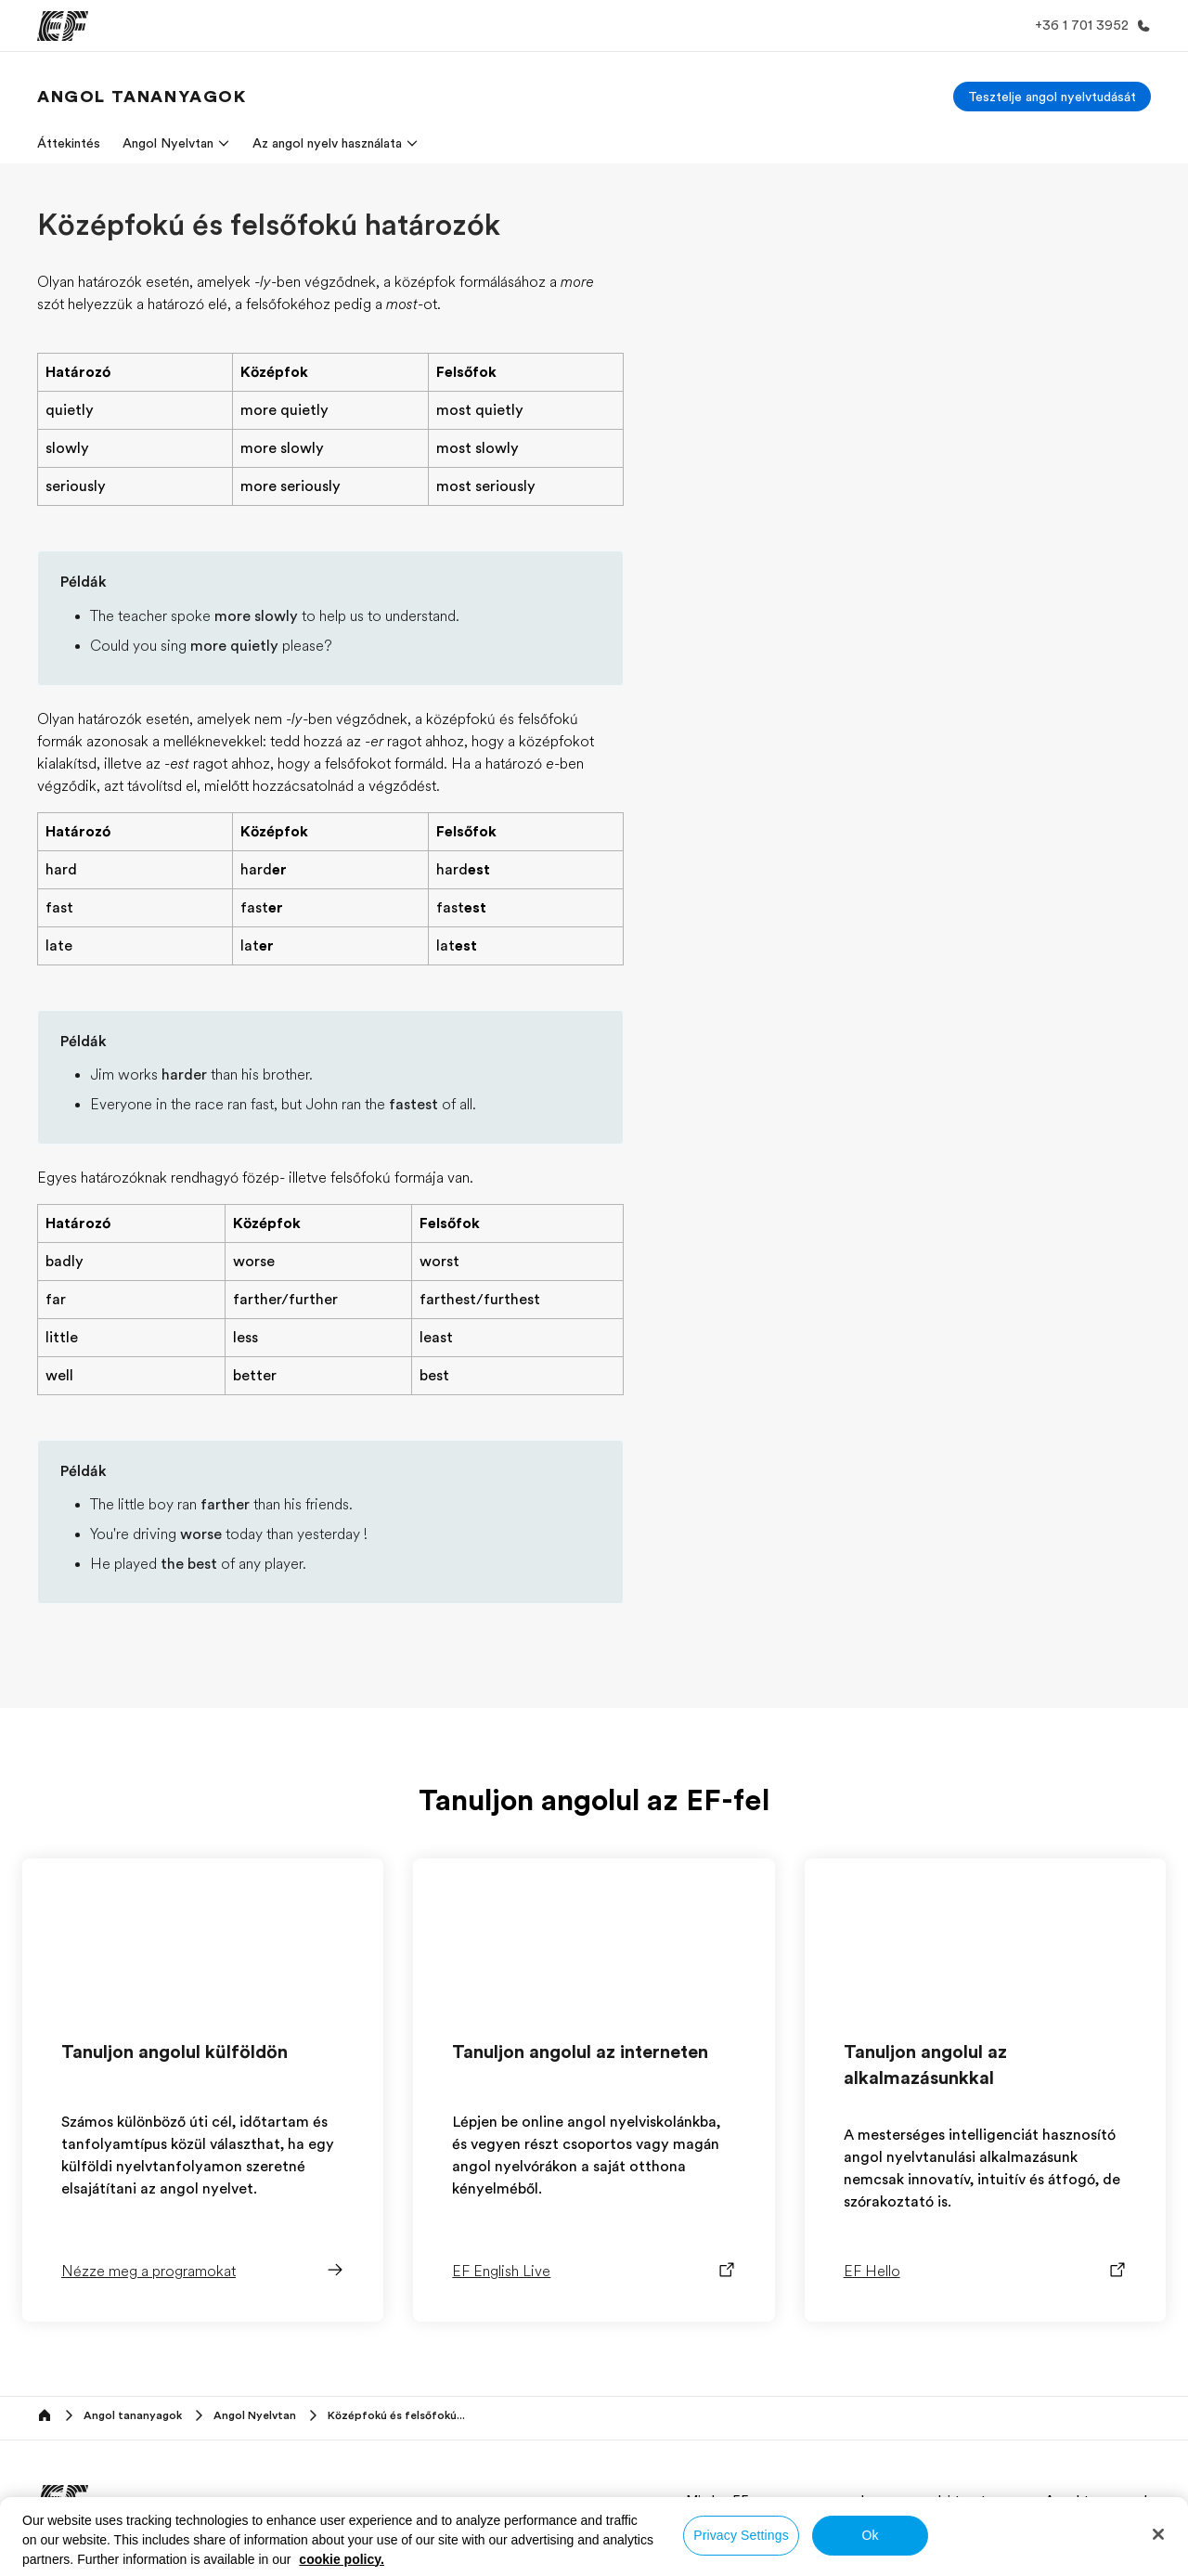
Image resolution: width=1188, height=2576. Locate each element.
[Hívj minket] (1089, 25)
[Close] (1158, 2534)
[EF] (62, 26)
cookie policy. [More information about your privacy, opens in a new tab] (341, 2559)
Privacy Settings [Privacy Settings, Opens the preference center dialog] (741, 2535)
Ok (869, 2535)
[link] (142, 96)
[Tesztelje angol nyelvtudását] (1052, 96)
